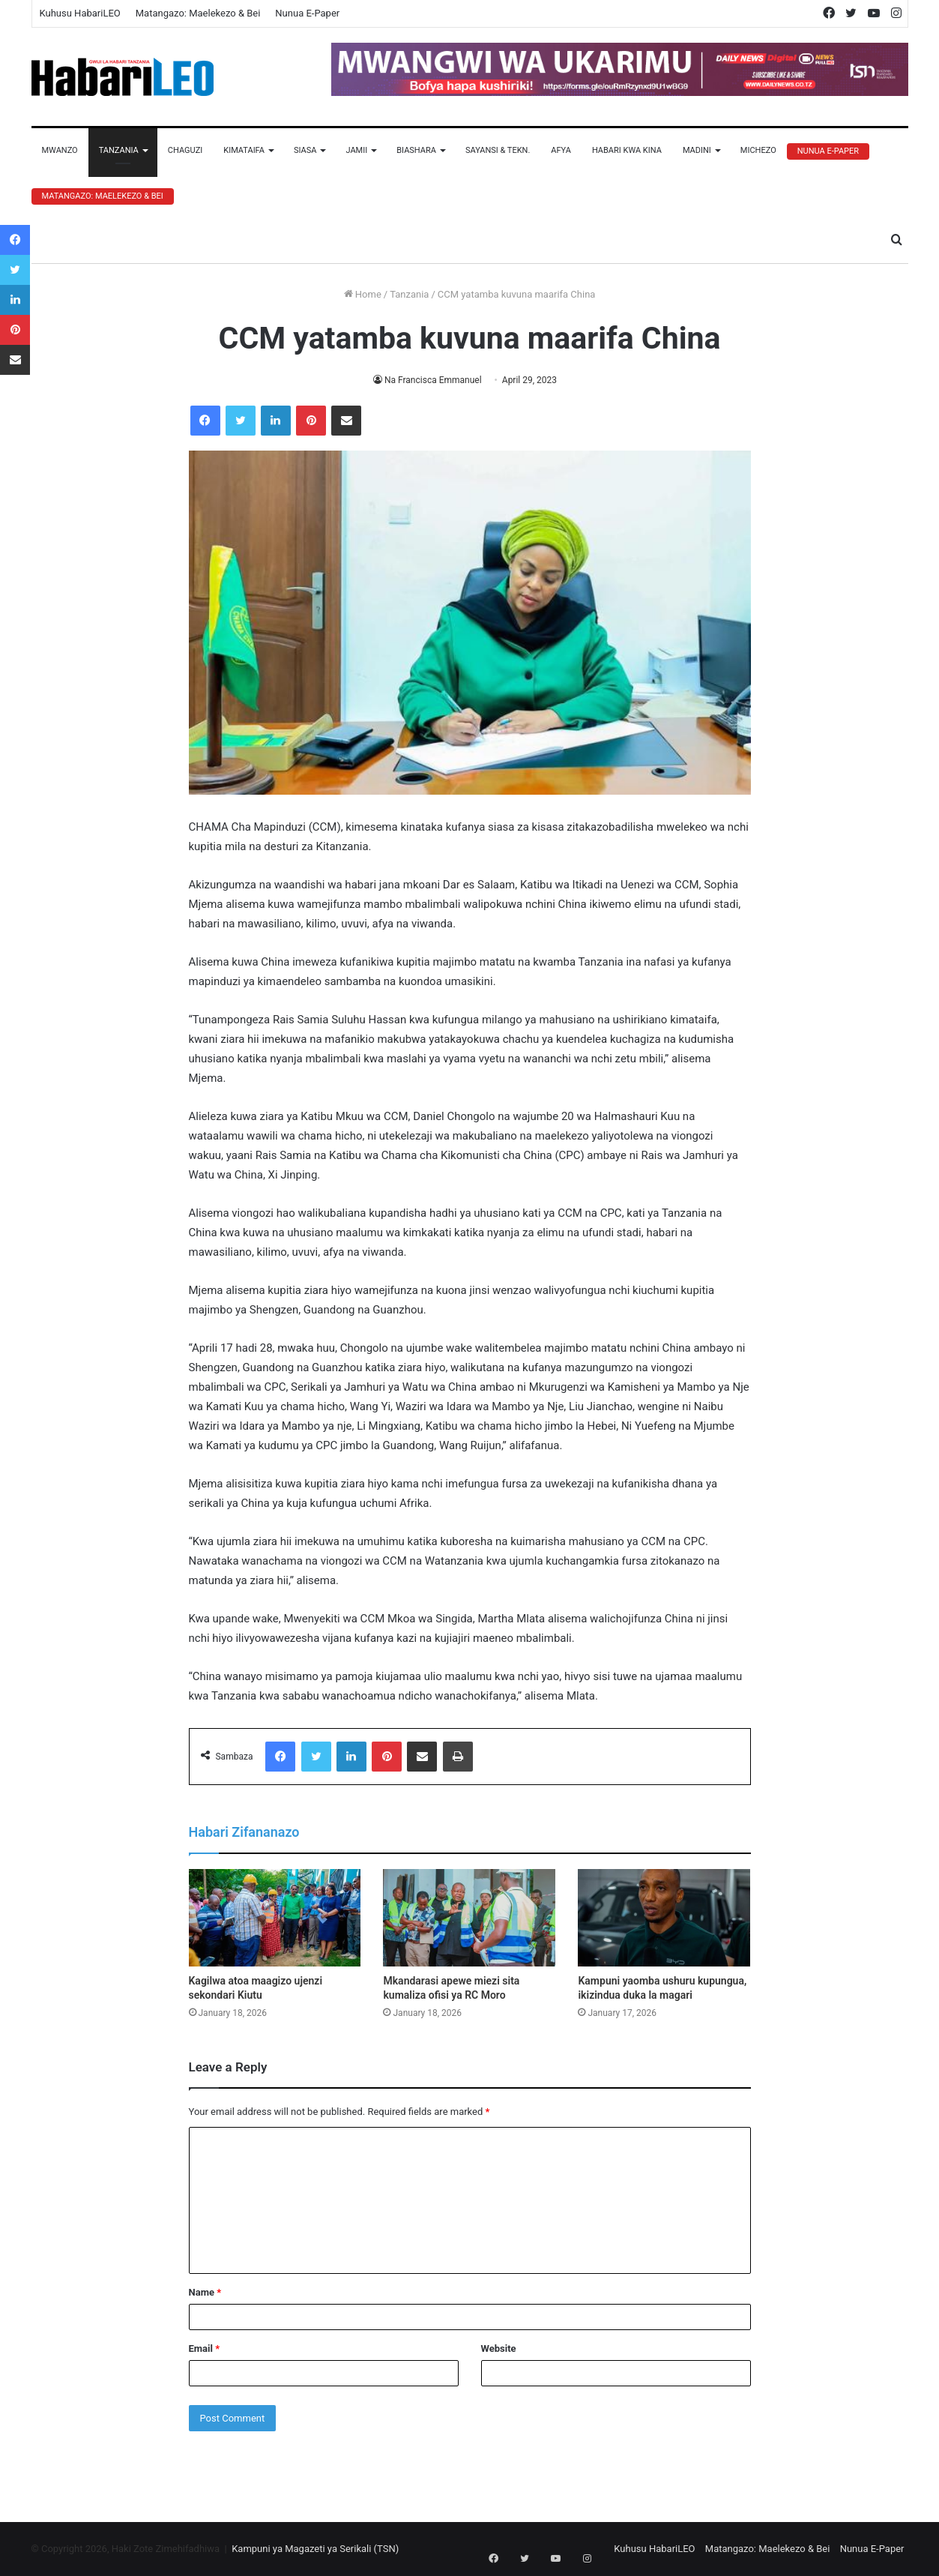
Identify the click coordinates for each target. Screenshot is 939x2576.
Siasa (305, 150)
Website (498, 2348)
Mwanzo (60, 150)
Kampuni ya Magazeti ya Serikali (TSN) (315, 2548)
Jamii (356, 150)
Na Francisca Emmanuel (433, 380)
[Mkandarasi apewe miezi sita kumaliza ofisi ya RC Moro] (469, 1917)
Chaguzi (185, 150)
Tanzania (119, 150)
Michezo (758, 150)
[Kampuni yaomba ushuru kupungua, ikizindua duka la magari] (664, 1917)
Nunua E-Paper (307, 13)
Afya (561, 150)
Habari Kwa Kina (627, 150)
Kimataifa (244, 150)
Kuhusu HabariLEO (80, 13)
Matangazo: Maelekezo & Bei (198, 13)
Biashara (416, 150)
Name (205, 2292)
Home (362, 294)
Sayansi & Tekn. (497, 150)
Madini (697, 150)
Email (204, 2348)
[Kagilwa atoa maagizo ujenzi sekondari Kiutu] (275, 1917)
